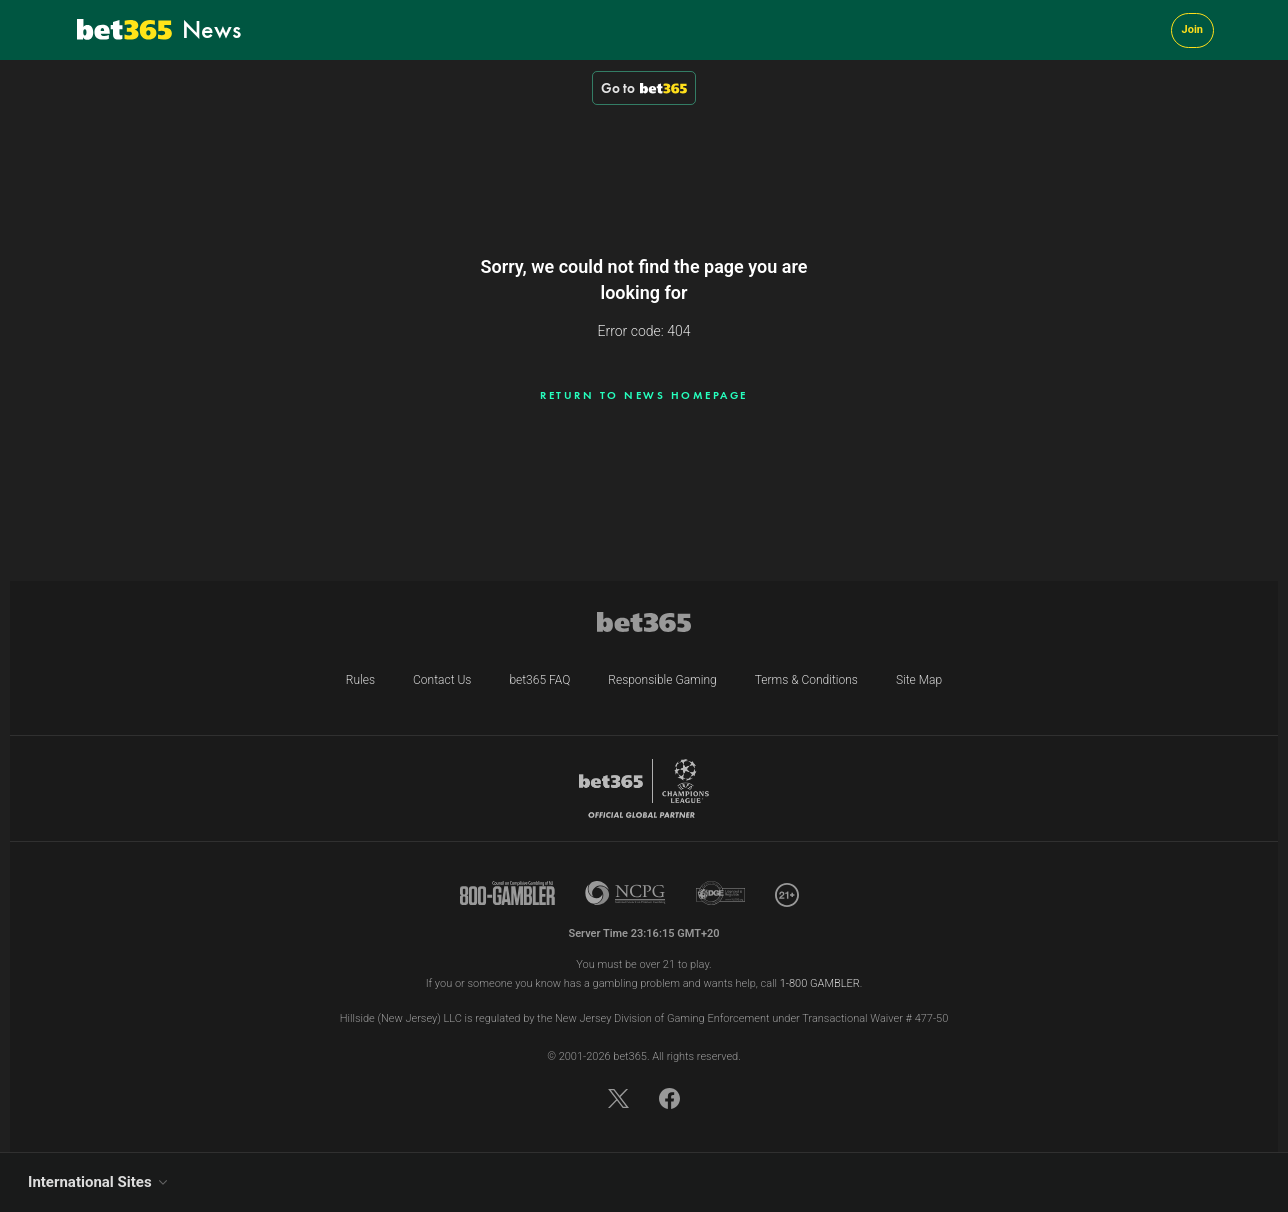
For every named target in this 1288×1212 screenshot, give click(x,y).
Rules (360, 680)
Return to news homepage (644, 395)
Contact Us (442, 680)
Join (1192, 29)
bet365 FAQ (539, 680)
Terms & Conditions (806, 680)
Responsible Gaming (662, 680)
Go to (644, 88)
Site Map (919, 680)
